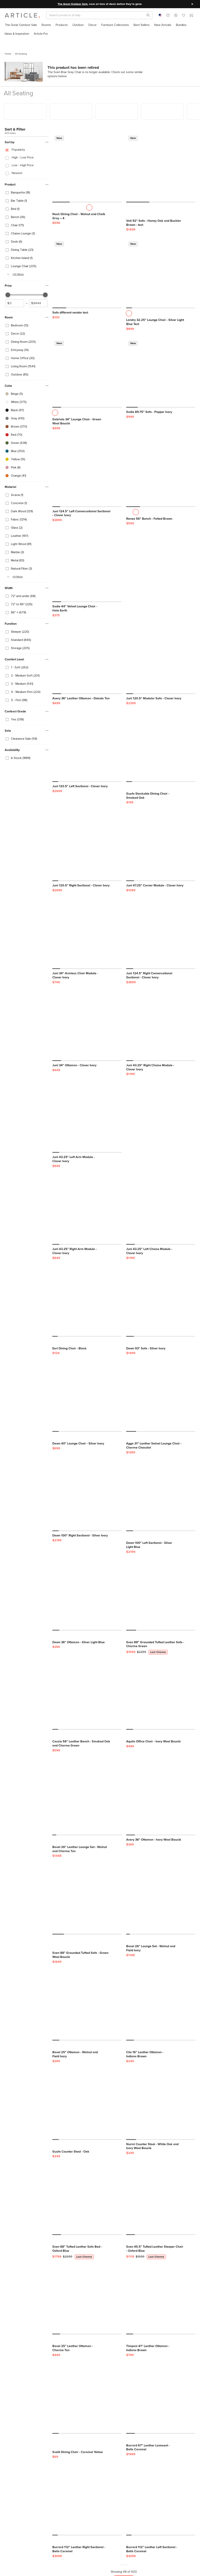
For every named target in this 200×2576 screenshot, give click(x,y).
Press (41, 2553)
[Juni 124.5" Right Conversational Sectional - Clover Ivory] (86, 909)
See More (124, 2456)
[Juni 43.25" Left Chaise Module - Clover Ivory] (160, 1093)
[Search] (96, 15)
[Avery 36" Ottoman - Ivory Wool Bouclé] (160, 1677)
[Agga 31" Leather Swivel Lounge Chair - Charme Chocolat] (160, 1280)
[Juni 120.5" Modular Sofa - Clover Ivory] (86, 630)
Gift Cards (44, 2527)
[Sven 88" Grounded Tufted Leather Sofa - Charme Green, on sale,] (160, 1479)
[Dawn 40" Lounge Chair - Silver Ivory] (86, 1280)
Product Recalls (14, 2540)
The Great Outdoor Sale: (73, 4)
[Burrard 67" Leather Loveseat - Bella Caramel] (160, 2276)
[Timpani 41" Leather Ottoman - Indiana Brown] (160, 2176)
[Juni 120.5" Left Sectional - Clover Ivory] (160, 630)
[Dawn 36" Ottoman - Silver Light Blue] (86, 1479)
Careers (42, 2560)
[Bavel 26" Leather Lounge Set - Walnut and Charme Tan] (86, 1677)
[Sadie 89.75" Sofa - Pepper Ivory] (160, 344)
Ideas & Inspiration (49, 2520)
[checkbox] (26, 164)
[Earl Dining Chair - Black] (86, 1185)
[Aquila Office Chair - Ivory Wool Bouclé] (160, 1578)
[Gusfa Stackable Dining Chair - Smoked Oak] (86, 718)
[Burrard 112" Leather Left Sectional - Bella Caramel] (160, 2378)
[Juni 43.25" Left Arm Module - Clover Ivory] (160, 1001)
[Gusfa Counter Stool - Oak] (86, 1982)
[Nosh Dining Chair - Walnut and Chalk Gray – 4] (86, 139)
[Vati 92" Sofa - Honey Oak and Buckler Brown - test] (160, 139)
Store (41, 2567)
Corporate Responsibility (13, 2549)
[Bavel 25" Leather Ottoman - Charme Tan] (86, 2176)
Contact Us (11, 2557)
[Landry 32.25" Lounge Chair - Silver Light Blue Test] (160, 244)
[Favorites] (183, 15)
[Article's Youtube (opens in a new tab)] (46, 2501)
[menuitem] (20, 25)
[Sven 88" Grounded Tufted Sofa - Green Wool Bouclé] (86, 1777)
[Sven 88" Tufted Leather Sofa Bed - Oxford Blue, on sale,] (86, 2077)
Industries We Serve (116, 2534)
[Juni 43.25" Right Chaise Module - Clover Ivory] (86, 1001)
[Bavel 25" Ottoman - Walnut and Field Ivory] (86, 1883)
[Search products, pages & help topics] (147, 15)
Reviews (43, 2547)
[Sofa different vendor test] (86, 244)
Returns (9, 2534)
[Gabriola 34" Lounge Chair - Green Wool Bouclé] (86, 344)
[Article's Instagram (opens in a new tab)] (7, 2501)
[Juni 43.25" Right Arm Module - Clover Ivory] (86, 1093)
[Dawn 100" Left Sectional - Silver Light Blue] (160, 1379)
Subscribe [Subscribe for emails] (150, 2541)
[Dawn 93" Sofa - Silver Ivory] (160, 1185)
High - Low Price (23, 128)
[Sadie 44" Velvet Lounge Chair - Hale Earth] (86, 538)
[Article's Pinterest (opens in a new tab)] (17, 2501)
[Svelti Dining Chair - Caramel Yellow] (86, 2276)
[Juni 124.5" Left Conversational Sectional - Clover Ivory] (86, 443)
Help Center (12, 2520)
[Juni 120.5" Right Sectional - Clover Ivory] (160, 718)
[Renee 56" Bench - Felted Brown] (160, 443)
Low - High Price (23, 136)
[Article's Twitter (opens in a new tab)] (36, 2501)
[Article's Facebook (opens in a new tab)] (26, 2501)
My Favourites (79, 2527)
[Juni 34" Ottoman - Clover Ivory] (160, 909)
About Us (43, 2540)
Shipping (10, 2527)
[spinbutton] (14, 268)
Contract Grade (113, 2527)
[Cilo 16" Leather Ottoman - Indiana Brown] (160, 1883)
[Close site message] (192, 4)
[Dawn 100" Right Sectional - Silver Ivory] (86, 1379)
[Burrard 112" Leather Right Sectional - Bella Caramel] (86, 2378)
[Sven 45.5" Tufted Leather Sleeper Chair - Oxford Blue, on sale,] (160, 2077)
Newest (17, 144)
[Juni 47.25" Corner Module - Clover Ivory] (86, 817)
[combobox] (160, 15)
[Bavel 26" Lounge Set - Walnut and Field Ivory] (160, 1777)
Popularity (18, 120)
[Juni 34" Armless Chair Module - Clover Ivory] (160, 817)
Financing (43, 2534)
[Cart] (191, 15)
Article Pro (110, 2520)
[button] (168, 15)
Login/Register (79, 2520)
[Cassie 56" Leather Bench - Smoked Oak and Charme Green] (86, 1578)
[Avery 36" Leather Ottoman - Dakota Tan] (160, 538)
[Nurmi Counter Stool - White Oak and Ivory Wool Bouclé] (160, 1982)
